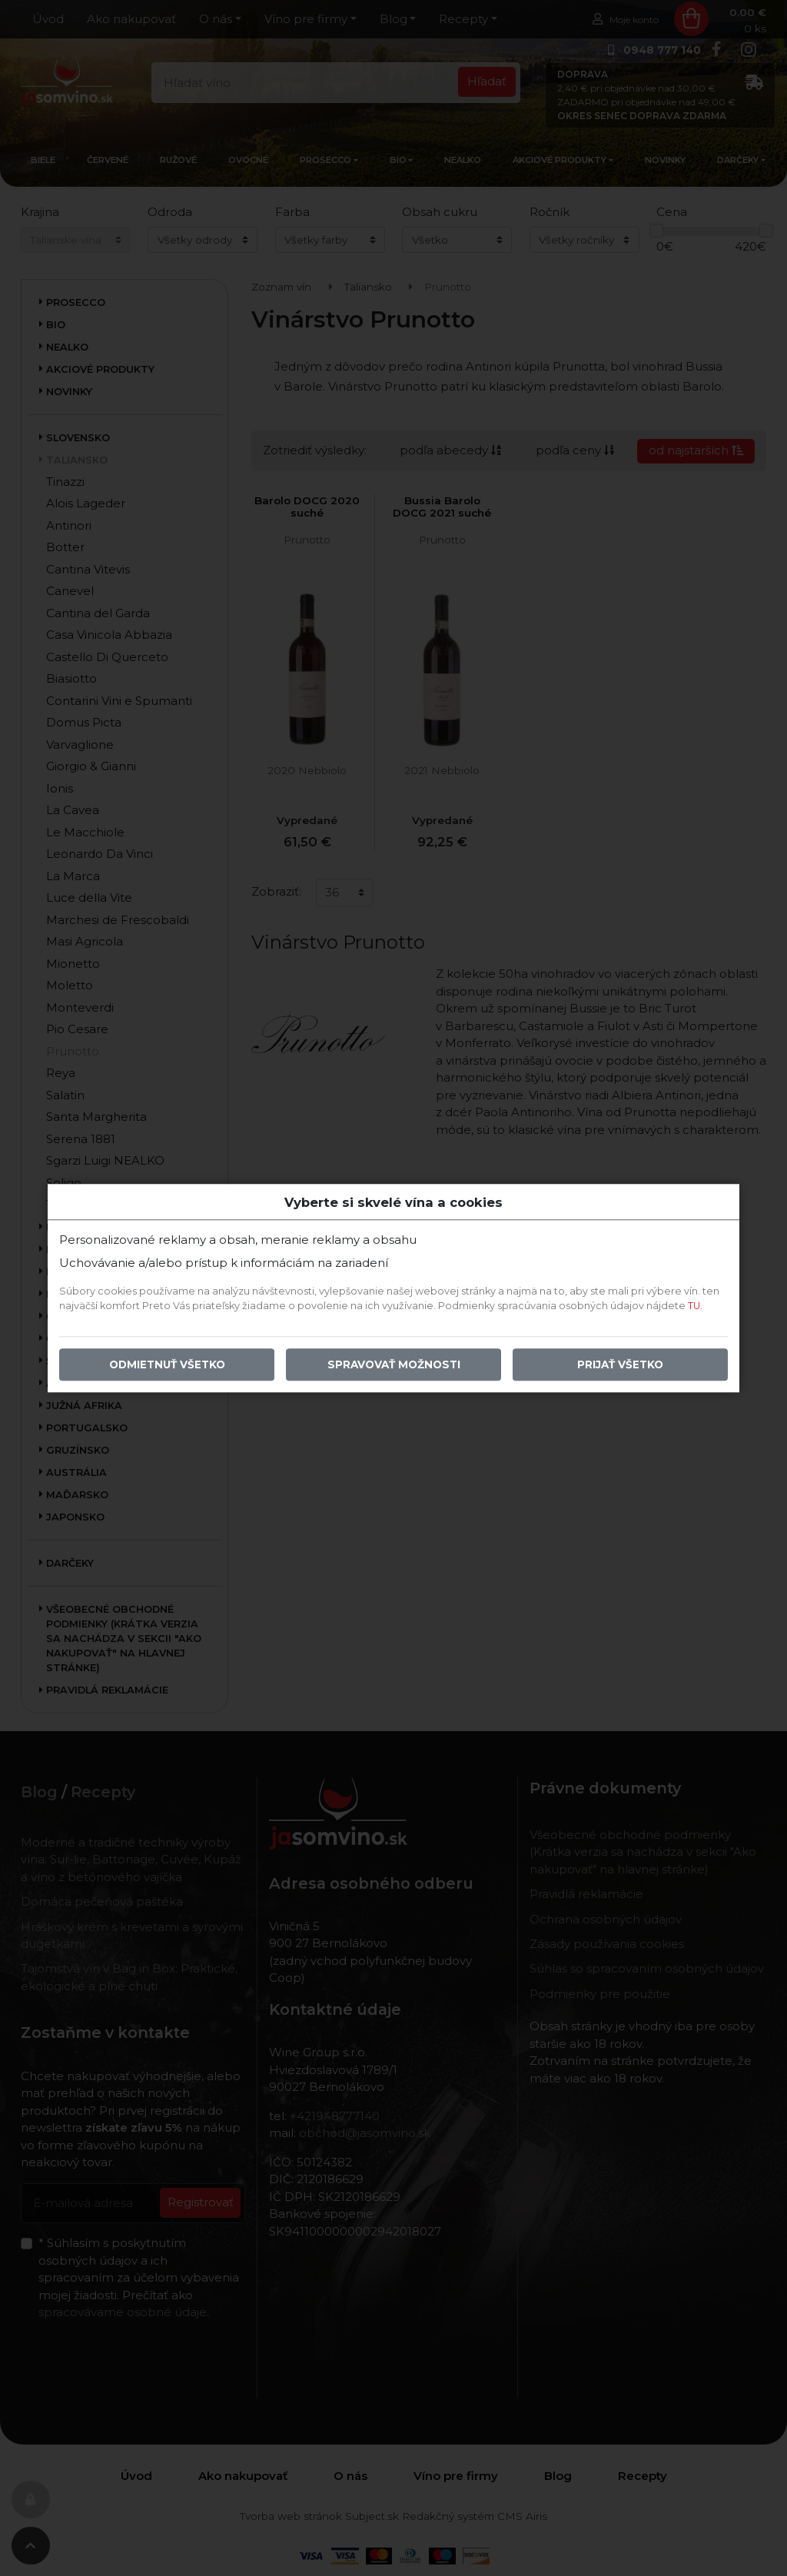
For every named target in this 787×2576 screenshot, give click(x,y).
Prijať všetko (620, 1364)
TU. (695, 1305)
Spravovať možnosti (393, 1364)
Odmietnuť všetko (167, 1364)
